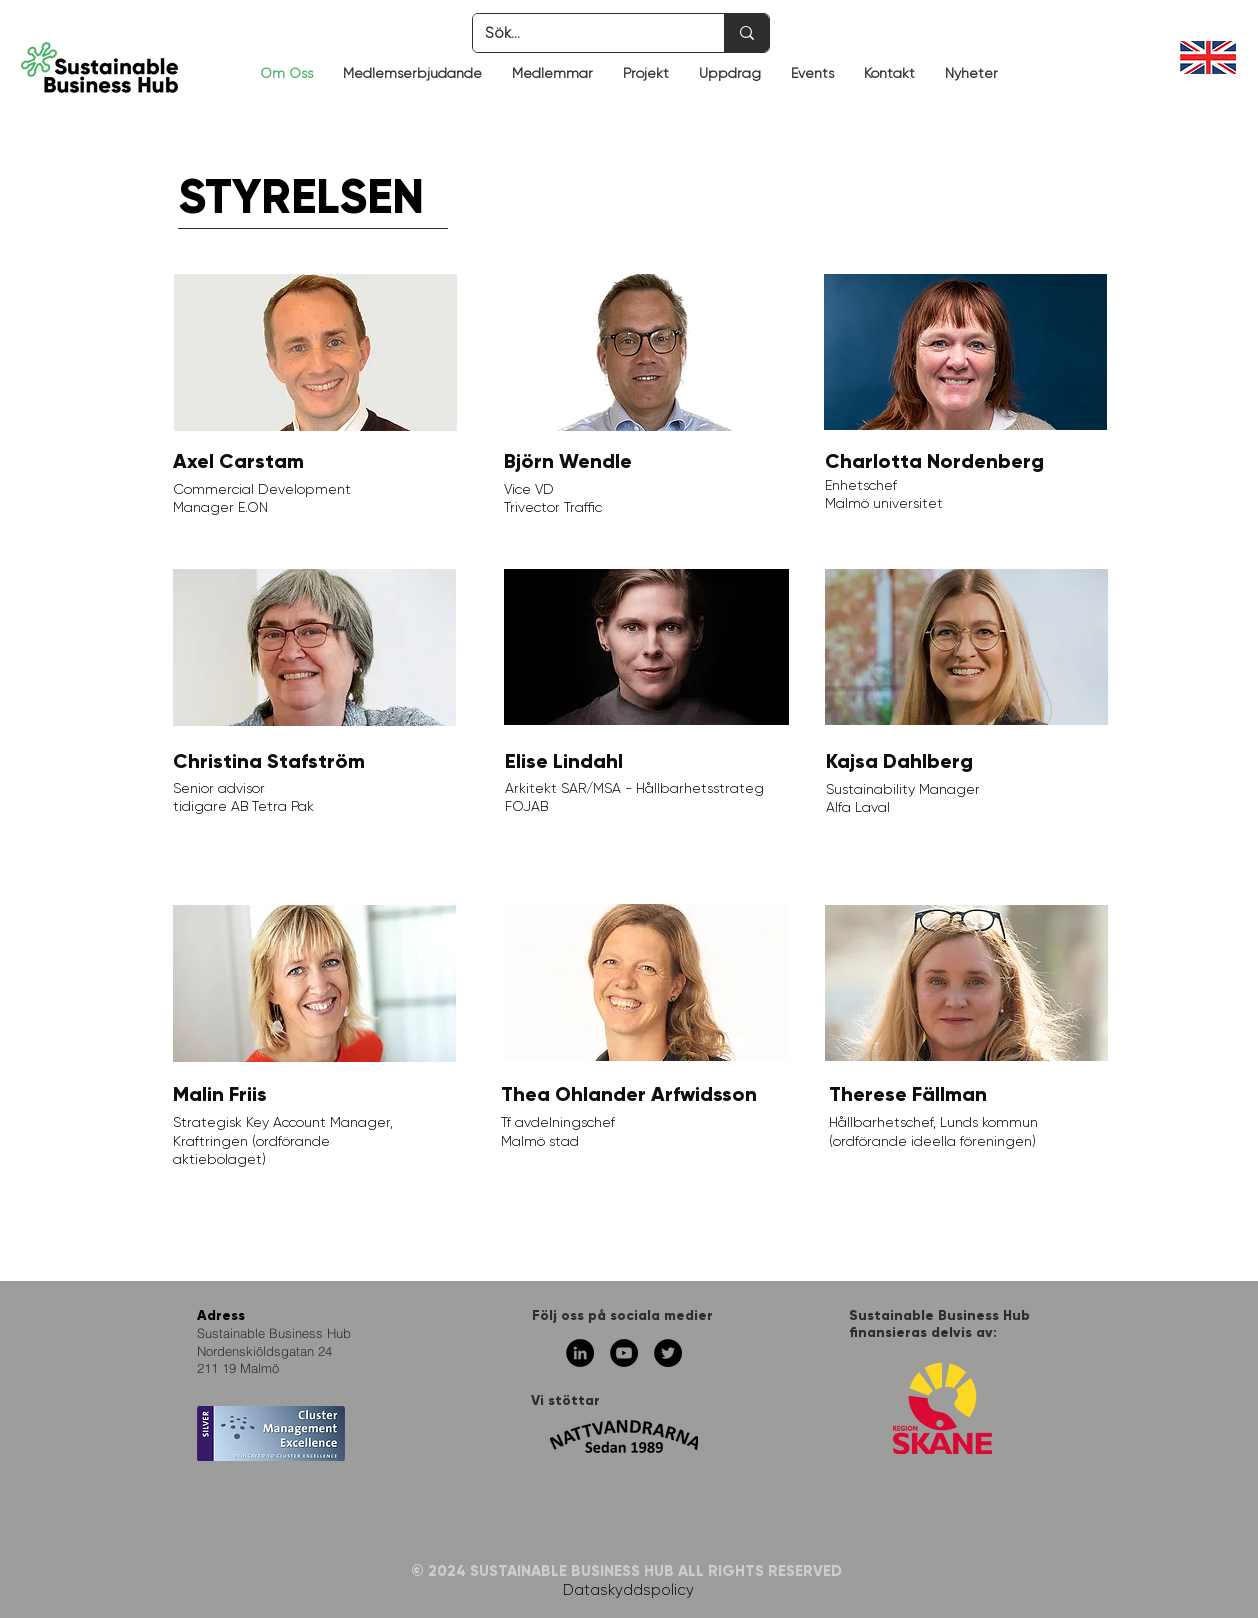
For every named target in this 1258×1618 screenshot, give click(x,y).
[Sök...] (583, 33)
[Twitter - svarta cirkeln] (668, 1353)
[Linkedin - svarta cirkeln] (580, 1353)
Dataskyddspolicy (628, 1590)
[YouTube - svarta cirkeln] (624, 1353)
